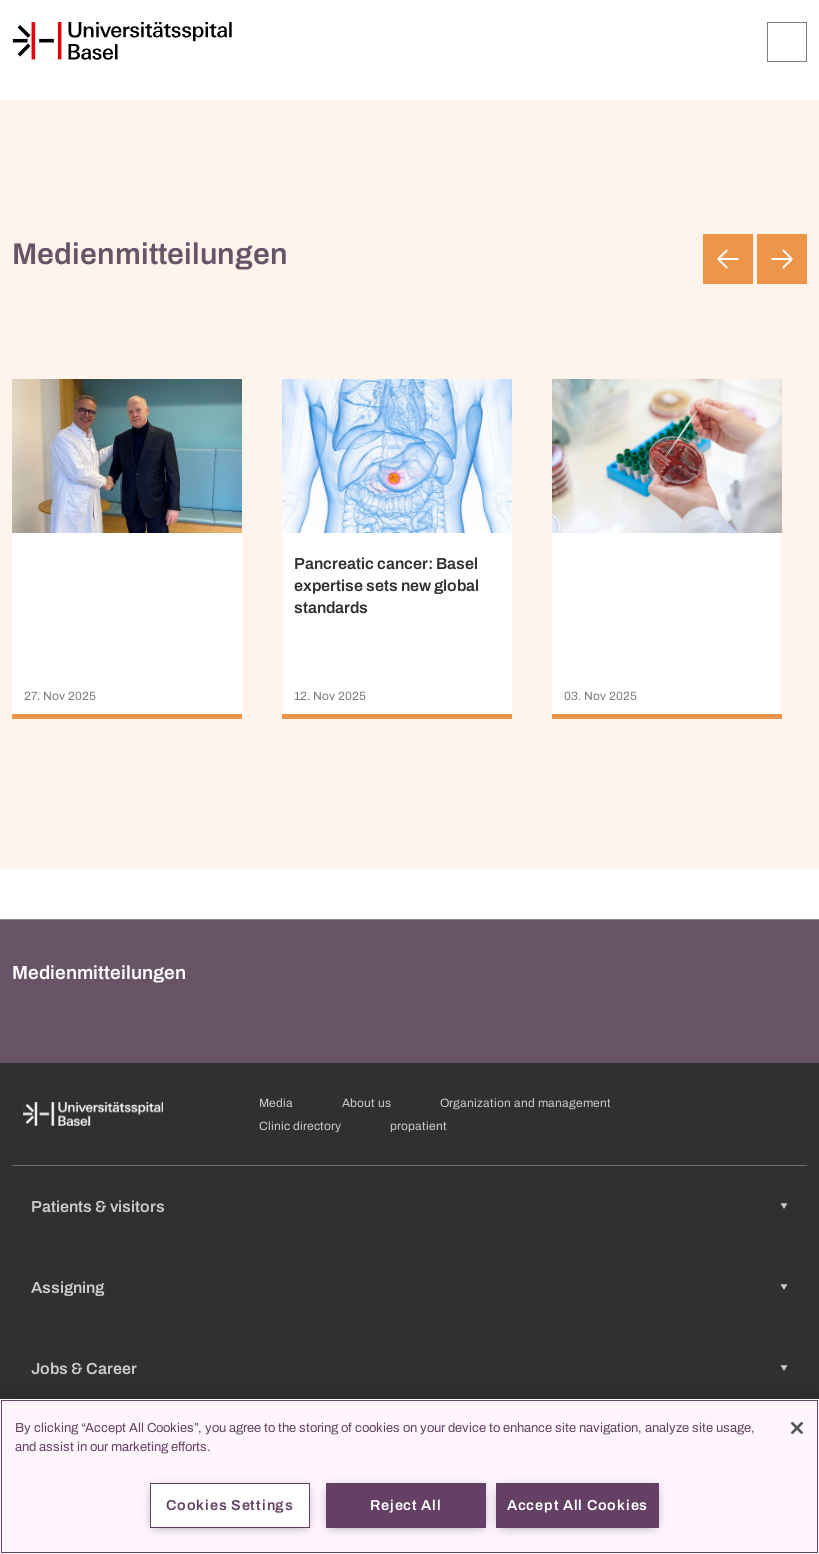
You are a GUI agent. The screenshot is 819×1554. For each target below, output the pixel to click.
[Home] (122, 41)
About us (366, 1103)
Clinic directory (300, 1126)
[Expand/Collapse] (787, 42)
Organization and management (525, 1103)
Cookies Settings (230, 1505)
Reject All (405, 1505)
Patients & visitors (98, 1206)
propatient (418, 1126)
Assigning (67, 1287)
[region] (409, 1476)
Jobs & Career (84, 1368)
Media (276, 1103)
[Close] (797, 1428)
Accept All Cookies (577, 1505)
